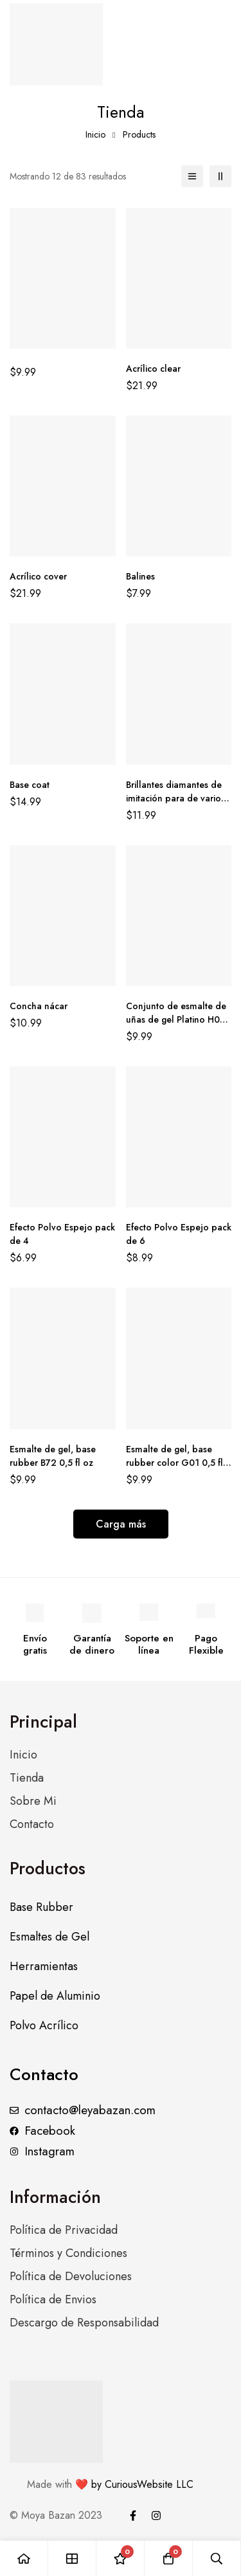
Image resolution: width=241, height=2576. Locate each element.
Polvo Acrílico (44, 2025)
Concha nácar (38, 1006)
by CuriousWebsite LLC (140, 2484)
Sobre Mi (33, 1801)
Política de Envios (53, 2299)
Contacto (32, 1824)
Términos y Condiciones (68, 2253)
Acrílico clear (153, 368)
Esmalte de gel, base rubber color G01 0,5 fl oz (174, 1463)
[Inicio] (24, 2558)
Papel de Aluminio (55, 1995)
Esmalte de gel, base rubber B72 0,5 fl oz (53, 1456)
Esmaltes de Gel (49, 1936)
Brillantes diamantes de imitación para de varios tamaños (175, 798)
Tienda (27, 1777)
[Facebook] (133, 2515)
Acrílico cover (38, 576)
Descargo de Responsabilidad (84, 2322)
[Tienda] (72, 2558)
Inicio (95, 134)
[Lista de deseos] (120, 2558)
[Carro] (169, 2558)
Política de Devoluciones (71, 2276)
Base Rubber (41, 1907)
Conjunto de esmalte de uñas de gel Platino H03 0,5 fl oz (176, 1019)
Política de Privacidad (64, 2230)
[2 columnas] (220, 176)
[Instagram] (156, 2515)
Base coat (29, 784)
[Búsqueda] (217, 2558)
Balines (140, 576)
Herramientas (44, 1966)
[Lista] (192, 176)
